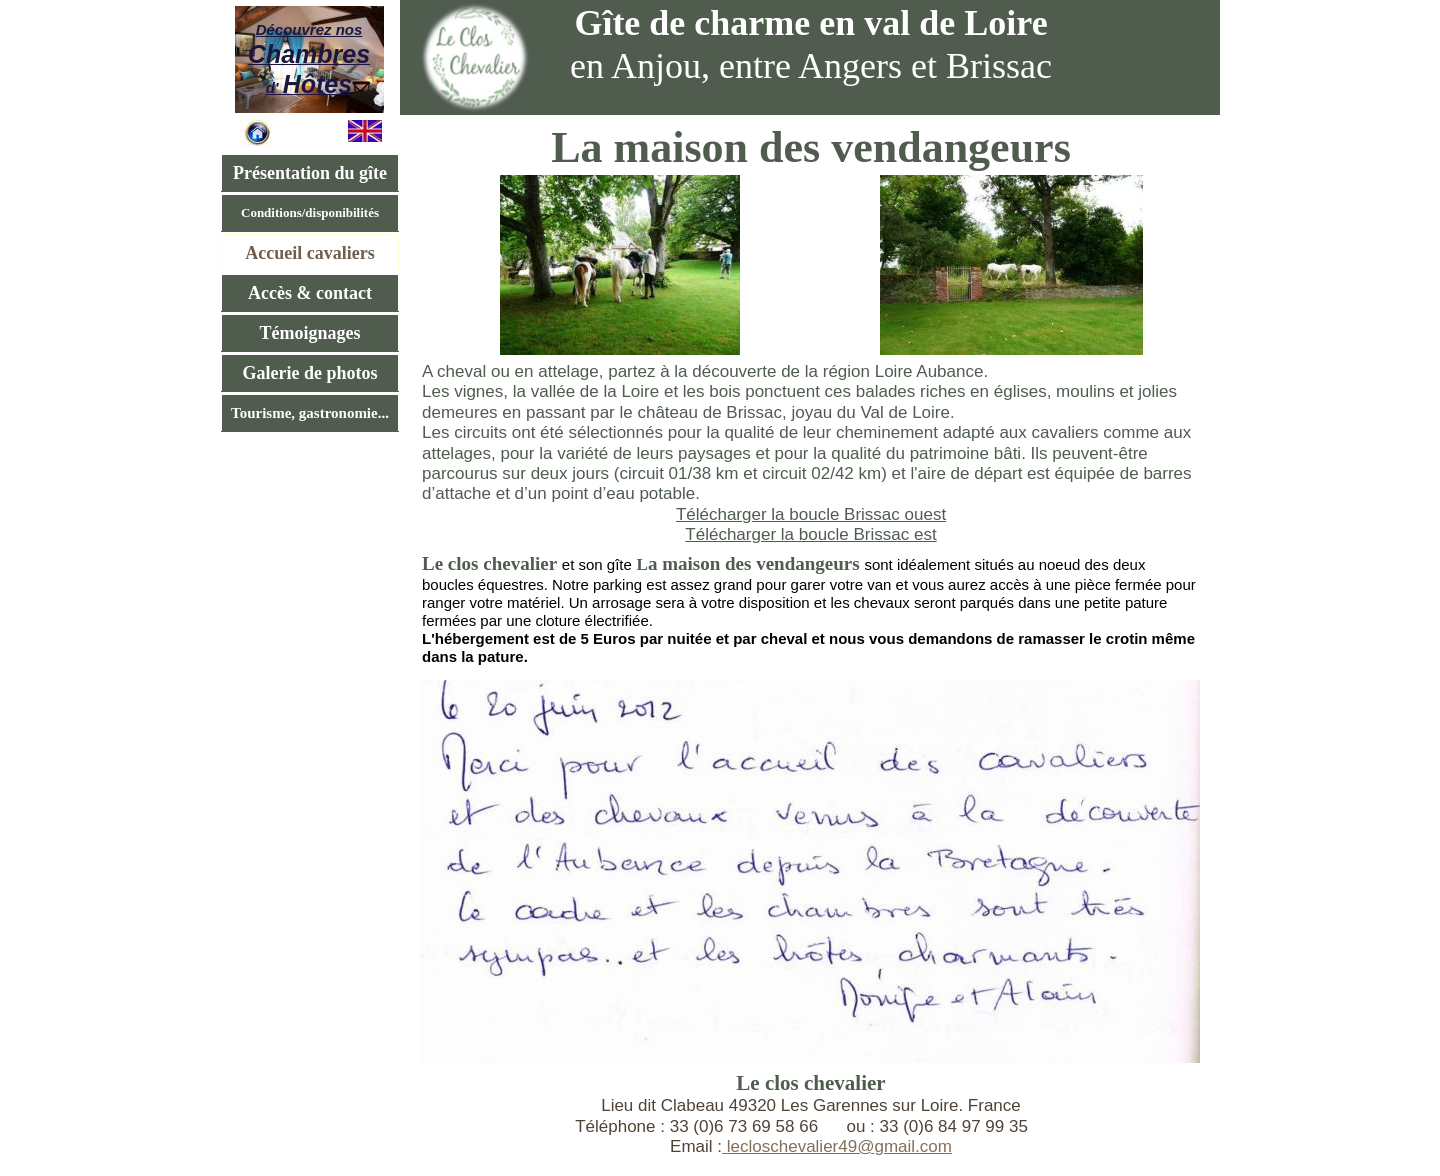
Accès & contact (310, 293)
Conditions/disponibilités (310, 212)
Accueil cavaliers (309, 253)
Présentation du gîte (310, 173)
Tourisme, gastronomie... (310, 413)
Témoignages (310, 333)
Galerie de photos (310, 373)
